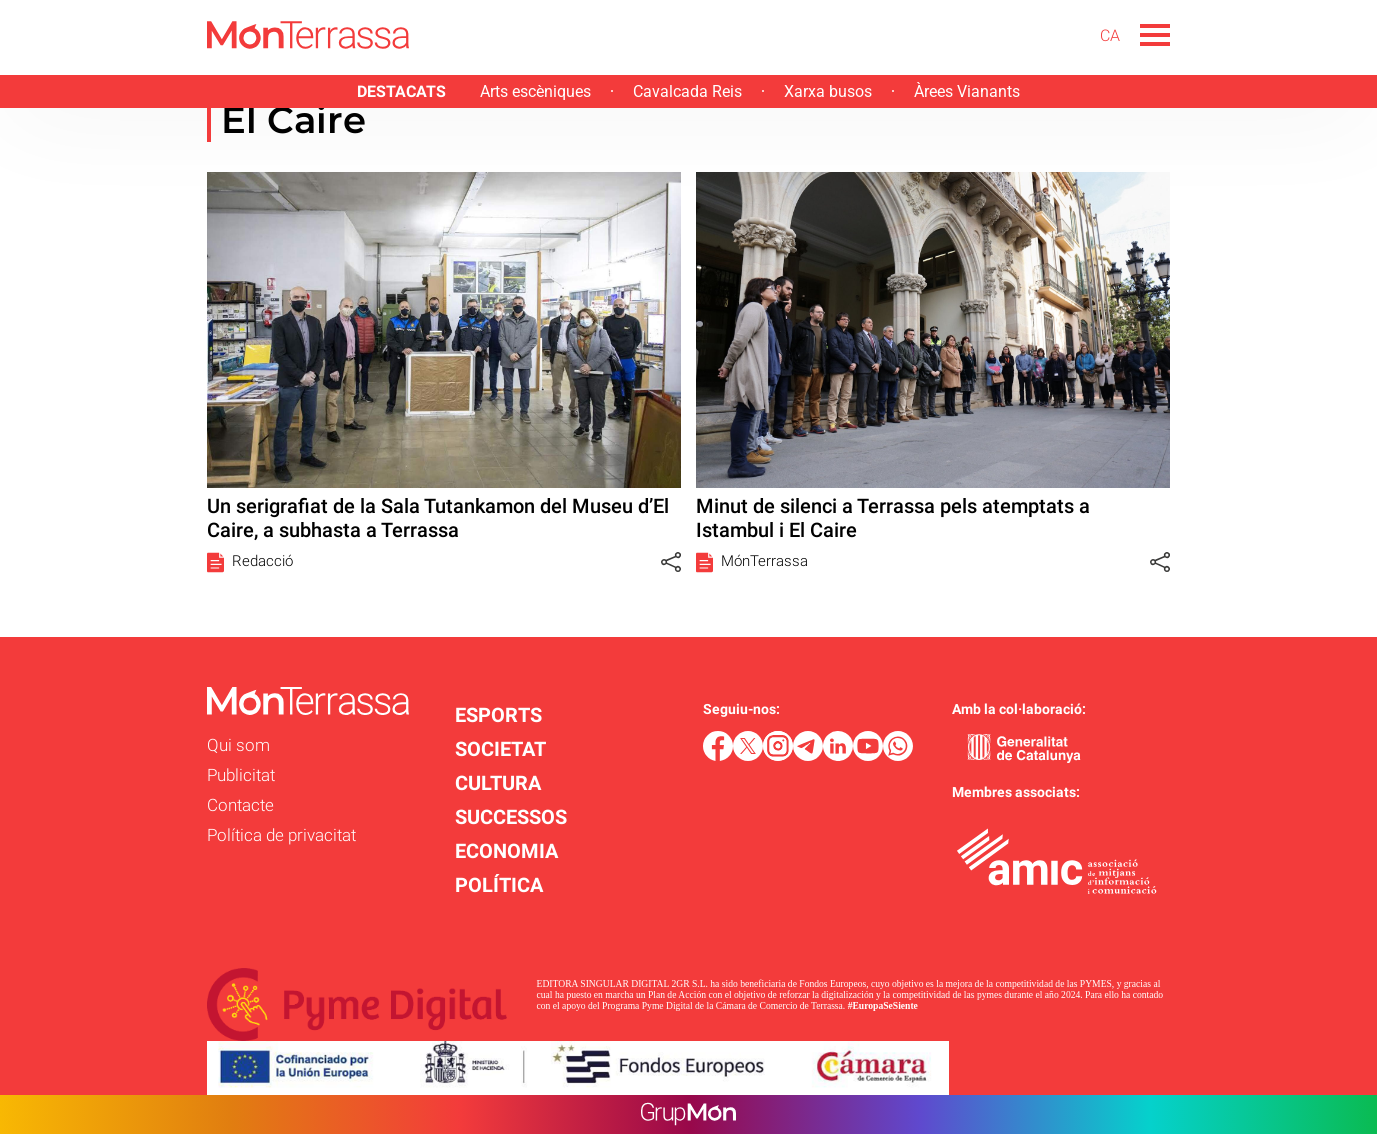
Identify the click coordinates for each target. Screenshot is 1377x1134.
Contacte (240, 805)
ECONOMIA (506, 851)
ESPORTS (498, 715)
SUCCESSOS (511, 817)
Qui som (238, 745)
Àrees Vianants (967, 91)
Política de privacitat (281, 835)
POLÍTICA (499, 885)
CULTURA (498, 783)
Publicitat (241, 775)
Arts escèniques (535, 91)
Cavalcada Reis (687, 91)
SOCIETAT (500, 749)
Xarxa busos (828, 91)
